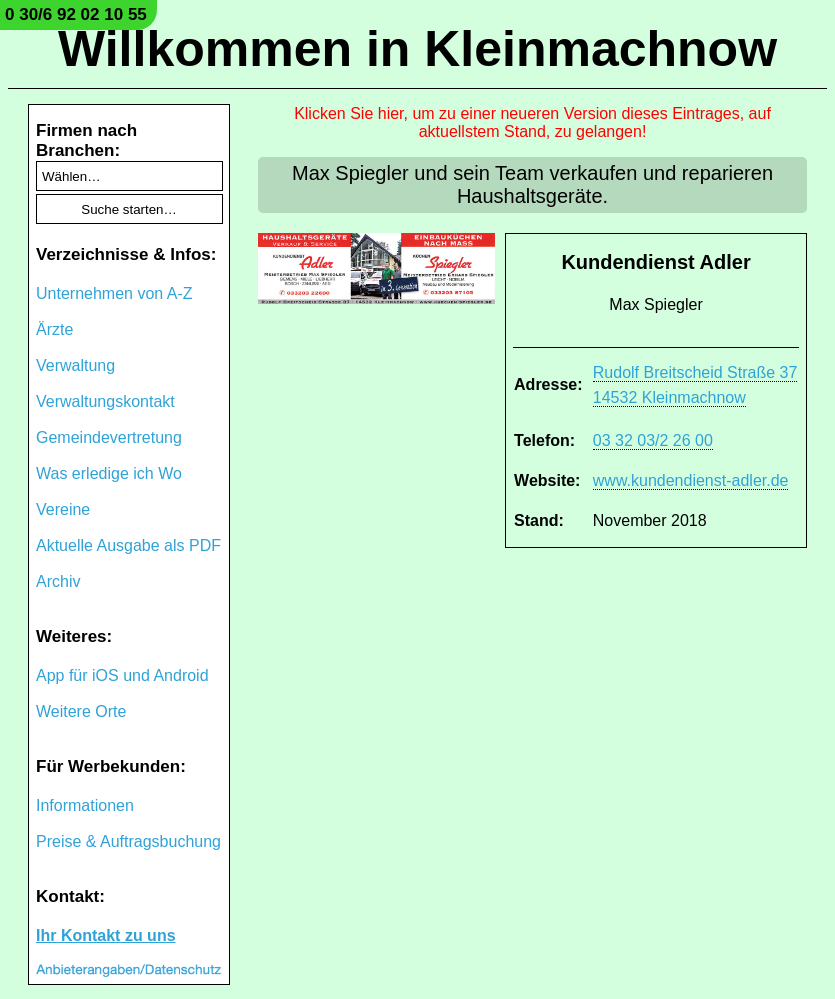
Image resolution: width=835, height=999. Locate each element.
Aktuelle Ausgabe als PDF (128, 545)
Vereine (63, 509)
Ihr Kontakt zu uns (106, 935)
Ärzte (54, 329)
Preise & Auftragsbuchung (128, 841)
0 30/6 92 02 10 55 (76, 14)
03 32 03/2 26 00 (653, 440)
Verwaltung (75, 365)
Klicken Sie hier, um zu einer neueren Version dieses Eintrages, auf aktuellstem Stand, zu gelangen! (532, 122)
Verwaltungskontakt (105, 401)
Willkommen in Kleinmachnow (417, 49)
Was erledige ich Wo (109, 473)
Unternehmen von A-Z (114, 293)
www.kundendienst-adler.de (691, 480)
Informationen (85, 805)
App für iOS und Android (122, 675)
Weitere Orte (81, 711)
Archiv (58, 581)
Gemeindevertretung (109, 437)
